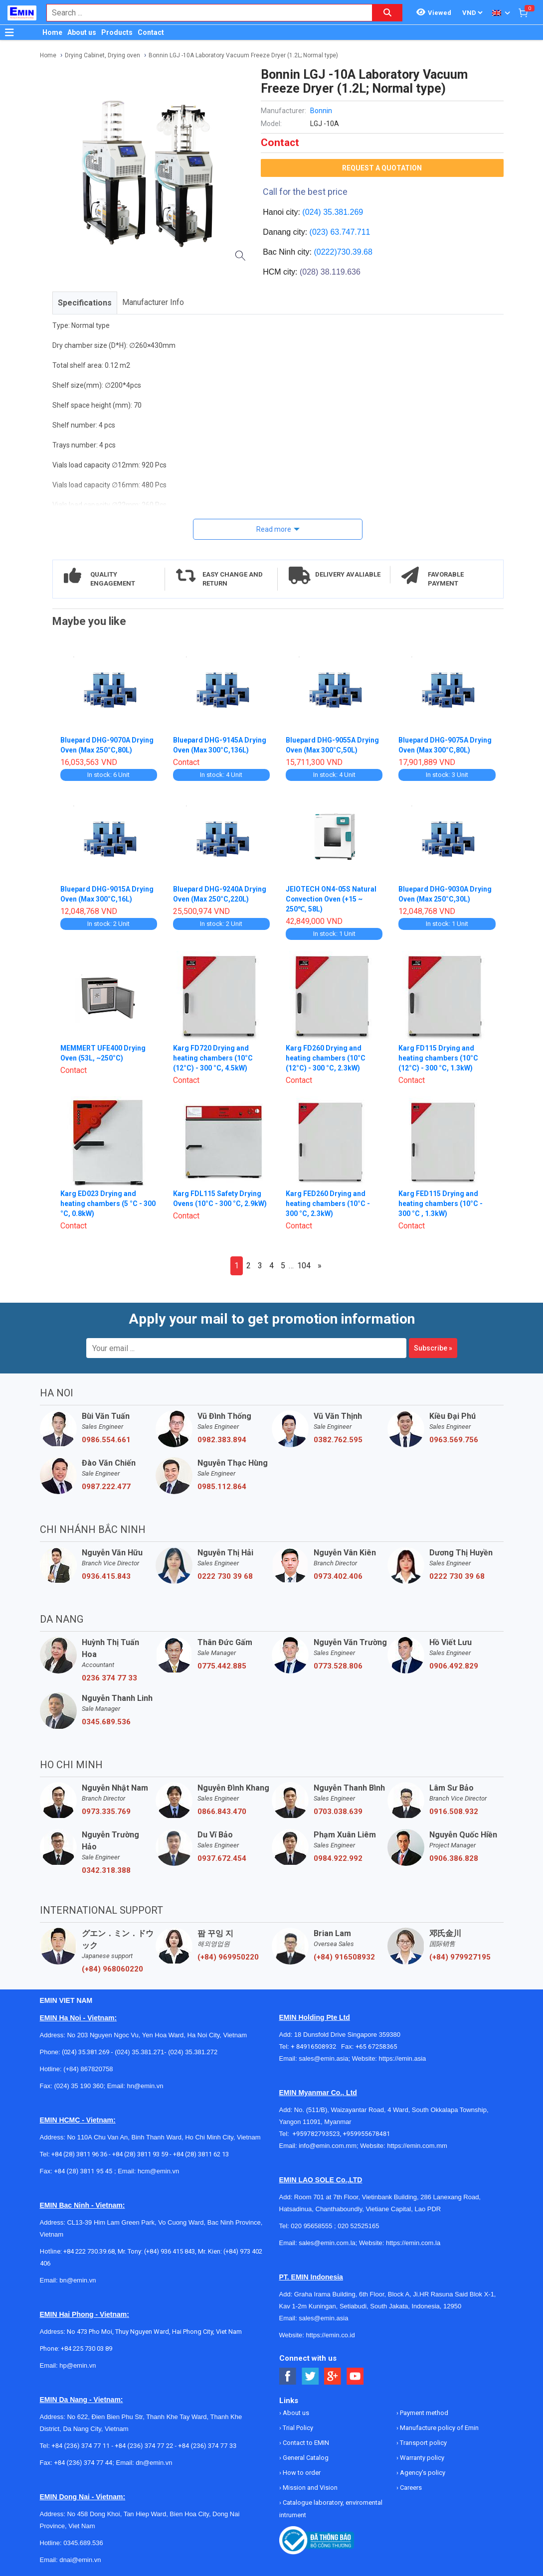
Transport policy (422, 2442)
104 (304, 1265)
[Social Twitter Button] (310, 2376)
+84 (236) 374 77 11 (80, 2445)
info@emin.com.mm (328, 2145)
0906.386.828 (453, 1858)
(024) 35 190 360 (78, 2086)
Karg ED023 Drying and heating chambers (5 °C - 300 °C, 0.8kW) (108, 1203)
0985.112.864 (221, 1486)
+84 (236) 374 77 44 (83, 2462)
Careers (410, 2487)
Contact (151, 32)
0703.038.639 (338, 1811)
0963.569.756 (453, 1439)
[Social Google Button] (333, 2376)
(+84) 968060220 (112, 1969)
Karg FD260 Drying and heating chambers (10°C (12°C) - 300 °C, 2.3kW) (325, 1058)
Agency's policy (421, 2472)
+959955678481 (366, 2133)
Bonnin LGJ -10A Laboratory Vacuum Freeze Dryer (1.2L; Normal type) (243, 55)
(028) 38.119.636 (330, 272)
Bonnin (321, 111)
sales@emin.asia (323, 2058)
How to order (301, 2472)
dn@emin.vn (154, 2462)
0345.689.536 (106, 1721)
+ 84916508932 (316, 2046)
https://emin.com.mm (417, 2145)
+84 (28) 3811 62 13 (201, 2154)
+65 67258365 (376, 2046)
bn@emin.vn (77, 2280)
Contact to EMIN (305, 2442)
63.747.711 (350, 232)
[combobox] (204, 12)
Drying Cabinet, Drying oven (102, 55)
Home (52, 32)
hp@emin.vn (77, 2365)
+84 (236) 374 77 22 (144, 2445)
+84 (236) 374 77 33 (207, 2445)
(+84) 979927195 (460, 1957)
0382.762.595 (338, 1439)
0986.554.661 (106, 1439)
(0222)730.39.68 (343, 252)
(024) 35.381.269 (332, 212)
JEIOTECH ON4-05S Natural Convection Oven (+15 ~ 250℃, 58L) (331, 899)
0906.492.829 (453, 1666)
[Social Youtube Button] (355, 2376)
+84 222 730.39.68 (89, 2251)
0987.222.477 (106, 1486)
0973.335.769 (106, 1811)
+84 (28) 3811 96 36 (79, 2154)
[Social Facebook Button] (288, 2376)
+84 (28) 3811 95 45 (83, 2171)
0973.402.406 (338, 1576)
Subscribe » (433, 1348)
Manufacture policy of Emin (438, 2427)
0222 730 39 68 (225, 1576)
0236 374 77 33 (109, 1677)
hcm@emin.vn (158, 2171)
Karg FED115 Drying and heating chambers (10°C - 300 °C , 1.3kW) (440, 1203)
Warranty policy (421, 2457)
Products (117, 32)
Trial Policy (297, 2427)
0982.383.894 (221, 1439)
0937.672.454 (221, 1858)
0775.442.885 (221, 1666)
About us (81, 32)
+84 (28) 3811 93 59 (140, 2154)
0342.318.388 (106, 1870)
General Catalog (305, 2457)
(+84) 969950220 (228, 1957)
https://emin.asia (402, 2058)
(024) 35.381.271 (139, 2052)
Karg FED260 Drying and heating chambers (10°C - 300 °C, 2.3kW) (328, 1203)
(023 (318, 232)
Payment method (423, 2413)
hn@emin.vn (145, 2086)
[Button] (9, 32)
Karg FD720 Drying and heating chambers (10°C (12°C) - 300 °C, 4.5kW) (213, 1058)
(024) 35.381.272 (192, 2052)
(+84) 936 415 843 (169, 2251)
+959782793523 (316, 2133)
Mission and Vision (309, 2487)
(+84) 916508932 (344, 1957)
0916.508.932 (453, 1811)
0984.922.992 (338, 1858)
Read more (273, 529)
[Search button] (387, 12)
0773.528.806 (338, 1666)
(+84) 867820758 (88, 2069)
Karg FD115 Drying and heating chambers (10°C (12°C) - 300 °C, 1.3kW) (438, 1058)
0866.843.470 (221, 1811)
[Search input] (204, 12)
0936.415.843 (106, 1576)
